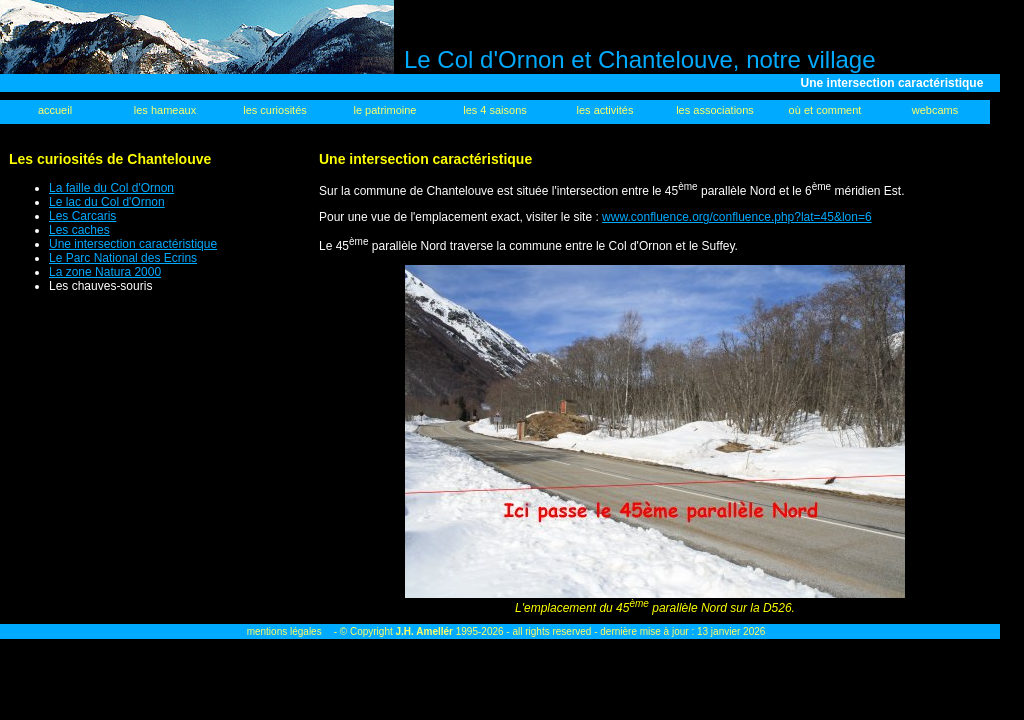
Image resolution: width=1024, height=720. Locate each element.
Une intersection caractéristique (133, 244)
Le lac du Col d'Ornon (107, 202)
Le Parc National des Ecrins (123, 258)
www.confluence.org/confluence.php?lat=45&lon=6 (737, 217)
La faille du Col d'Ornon (111, 188)
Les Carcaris (82, 216)
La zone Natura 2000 (105, 272)
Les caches (79, 230)
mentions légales (284, 631)
